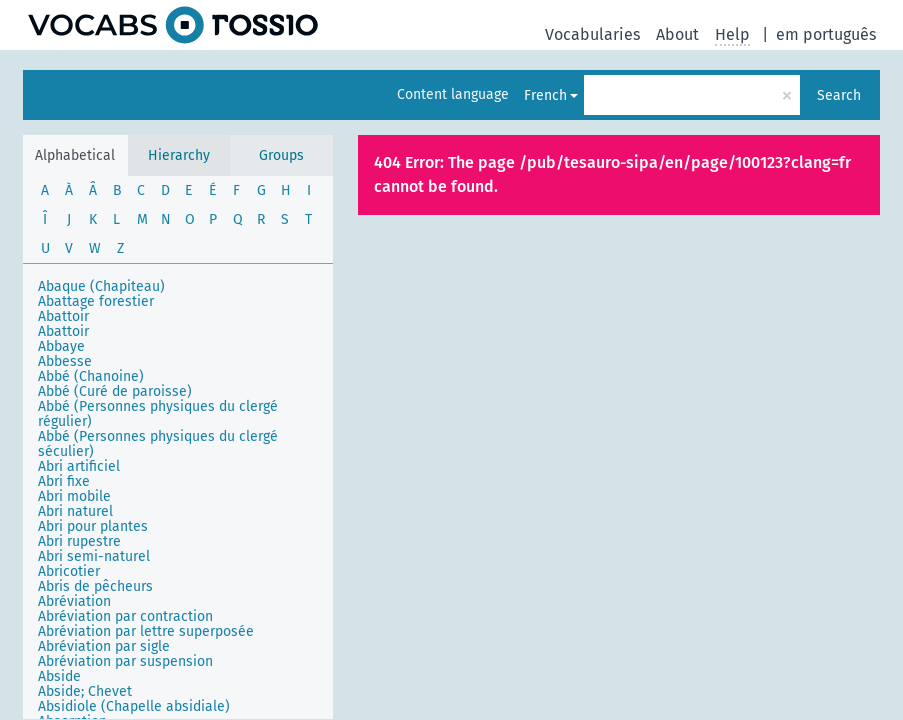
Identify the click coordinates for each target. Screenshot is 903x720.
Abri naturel (75, 511)
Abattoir (63, 316)
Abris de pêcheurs (95, 586)
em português (826, 34)
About (677, 34)
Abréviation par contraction (125, 616)
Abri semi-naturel (94, 556)
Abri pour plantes (93, 526)
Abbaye (61, 346)
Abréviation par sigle (104, 646)
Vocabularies (592, 34)
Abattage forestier (96, 301)
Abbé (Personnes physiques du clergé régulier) (158, 414)
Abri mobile (74, 496)
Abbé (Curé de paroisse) (115, 391)
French (545, 95)
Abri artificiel (79, 466)
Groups (281, 155)
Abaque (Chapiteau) (101, 286)
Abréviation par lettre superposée (146, 631)
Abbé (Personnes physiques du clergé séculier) (158, 444)
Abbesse (65, 361)
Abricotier (69, 571)
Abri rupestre (79, 541)
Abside (59, 676)
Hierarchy (179, 155)
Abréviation (74, 601)
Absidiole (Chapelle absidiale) (134, 706)
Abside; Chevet (85, 691)
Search (839, 95)
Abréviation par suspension (125, 661)
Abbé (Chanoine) (91, 376)
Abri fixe (64, 481)
